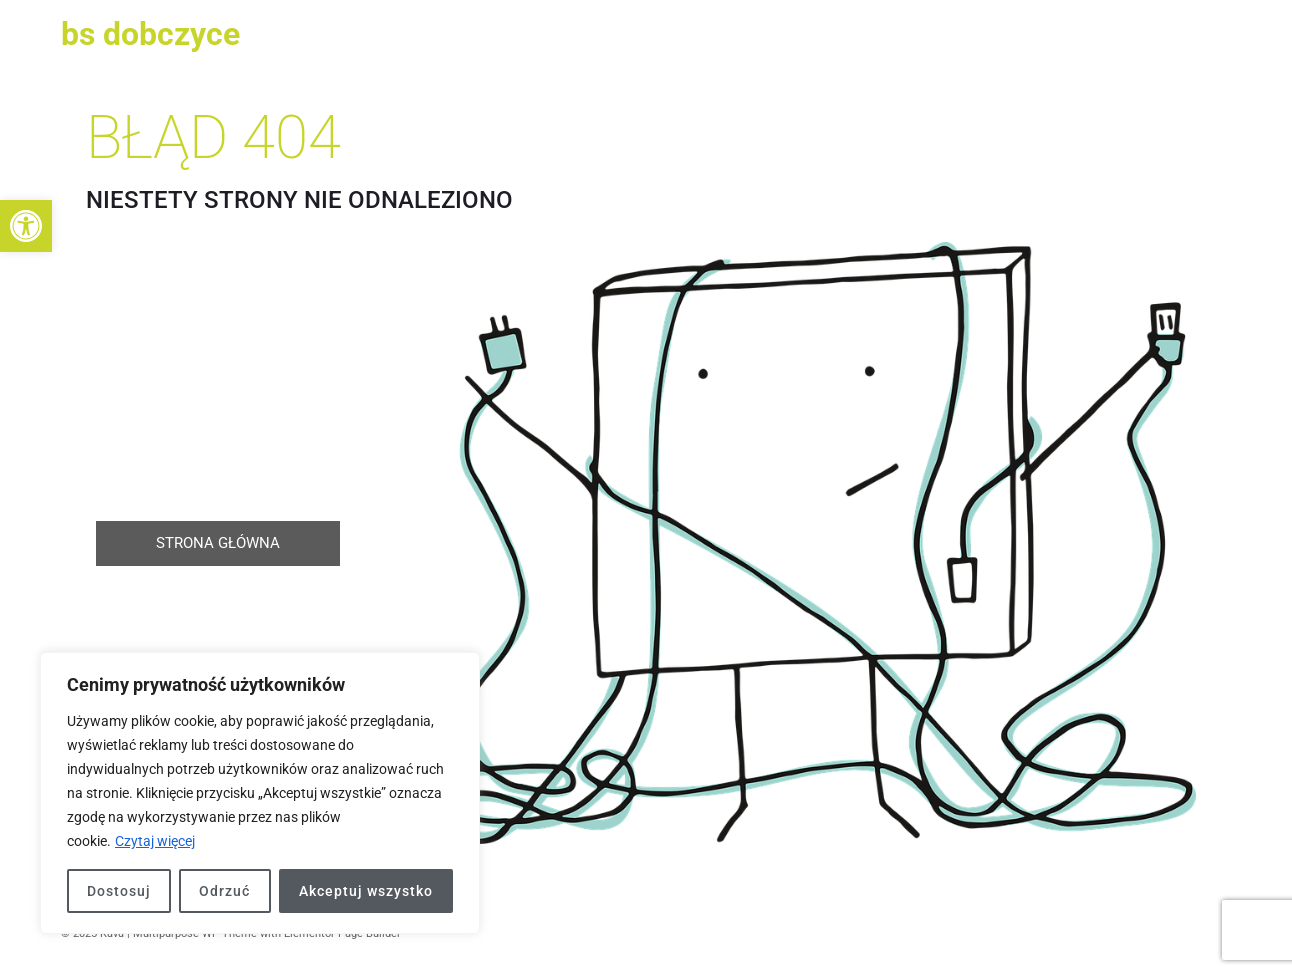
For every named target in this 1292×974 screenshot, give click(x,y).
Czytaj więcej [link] (155, 841)
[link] (26, 226)
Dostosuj (119, 891)
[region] (260, 793)
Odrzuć (224, 891)
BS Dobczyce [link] (150, 34)
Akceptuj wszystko (366, 891)
